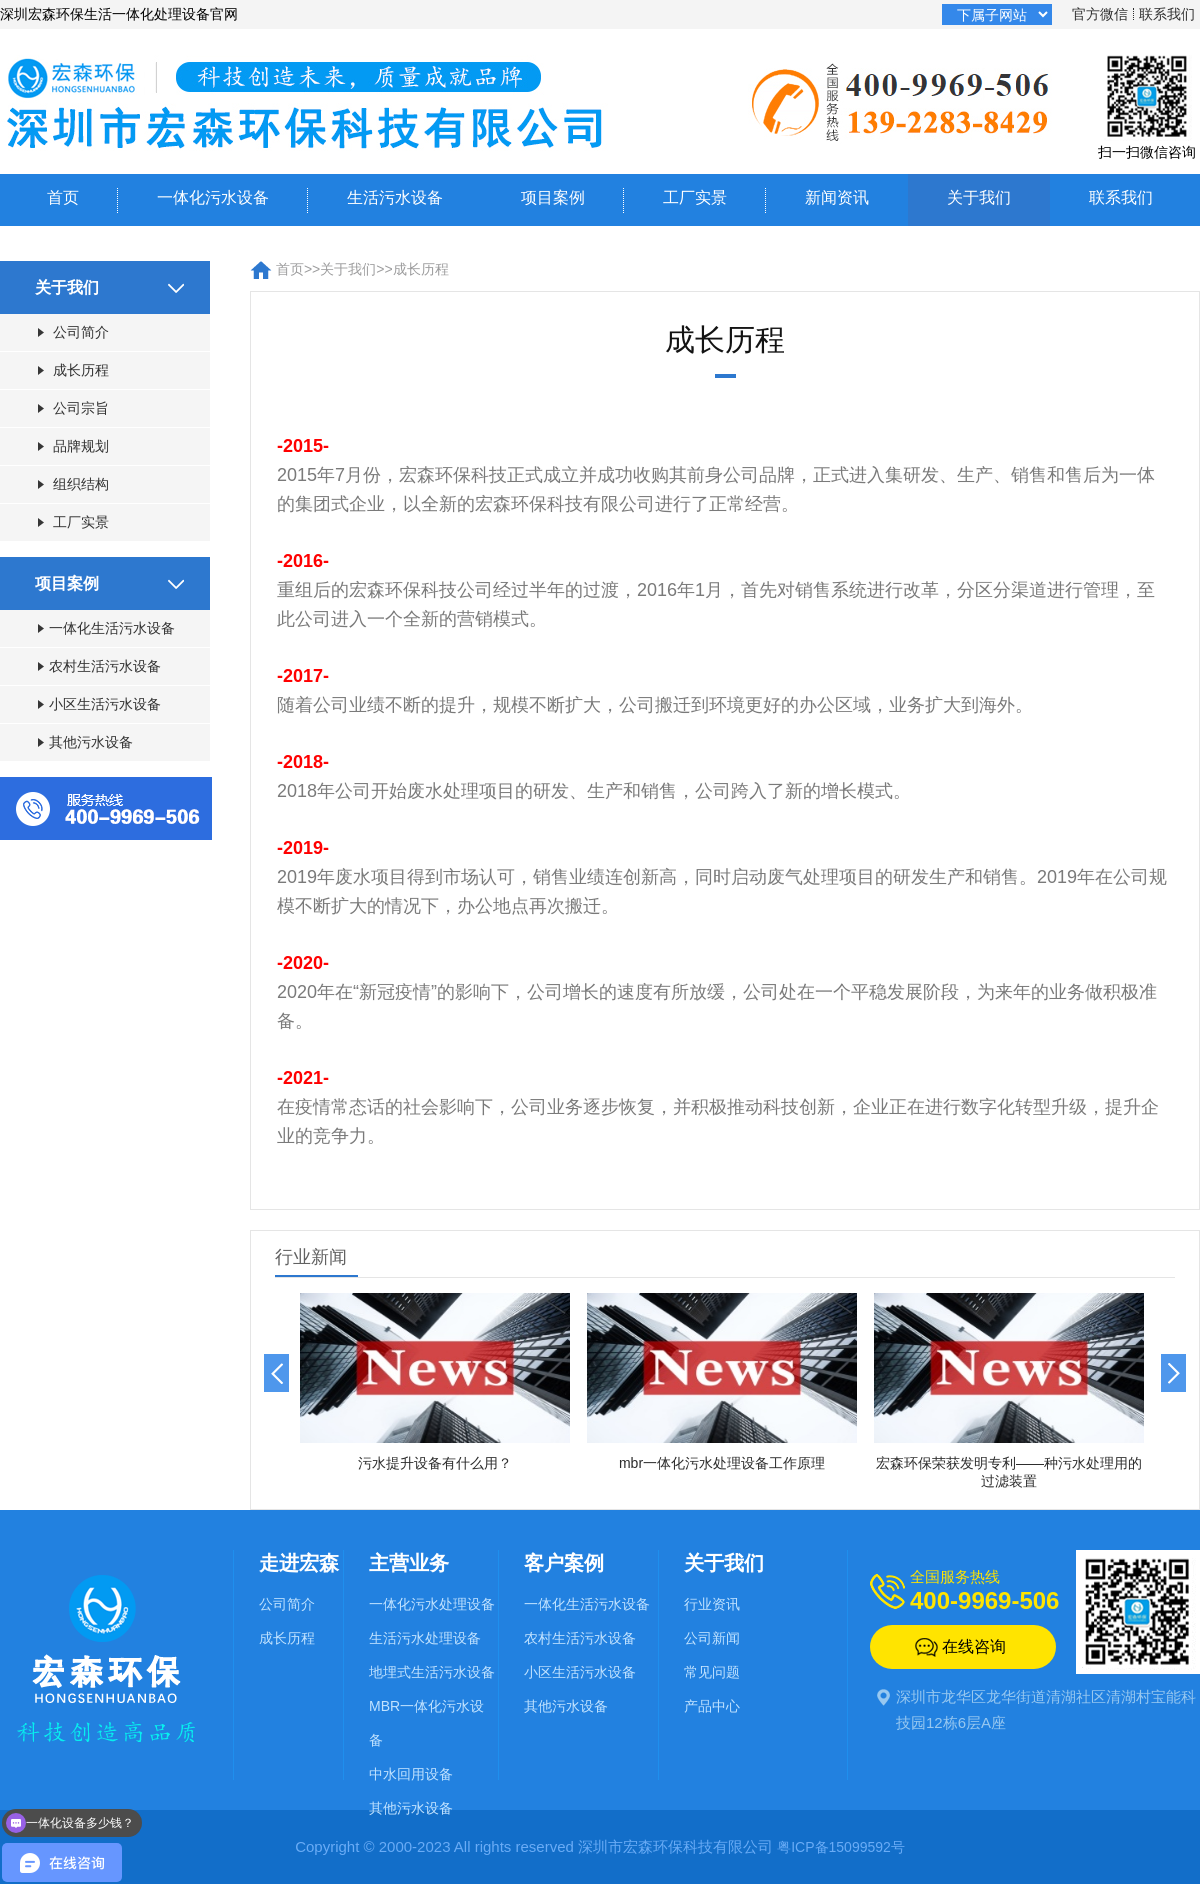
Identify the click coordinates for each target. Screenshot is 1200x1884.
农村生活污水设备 (99, 666)
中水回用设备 (411, 1774)
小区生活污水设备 (99, 704)
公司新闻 (712, 1638)
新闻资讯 (837, 197)
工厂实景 (695, 197)
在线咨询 (974, 1646)
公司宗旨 (73, 408)
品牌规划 (73, 446)
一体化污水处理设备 (432, 1604)
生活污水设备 (395, 197)
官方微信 (1100, 14)
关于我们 (979, 197)
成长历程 (73, 370)
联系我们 (1167, 14)
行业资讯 (712, 1604)
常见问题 (712, 1672)
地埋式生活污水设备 (432, 1672)
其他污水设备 (85, 742)
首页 (63, 197)
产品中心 (712, 1706)
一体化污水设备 (213, 197)
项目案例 (553, 197)
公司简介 (73, 332)
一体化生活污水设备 (106, 628)
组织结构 (73, 484)
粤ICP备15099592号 (841, 1847)
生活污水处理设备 (425, 1638)
